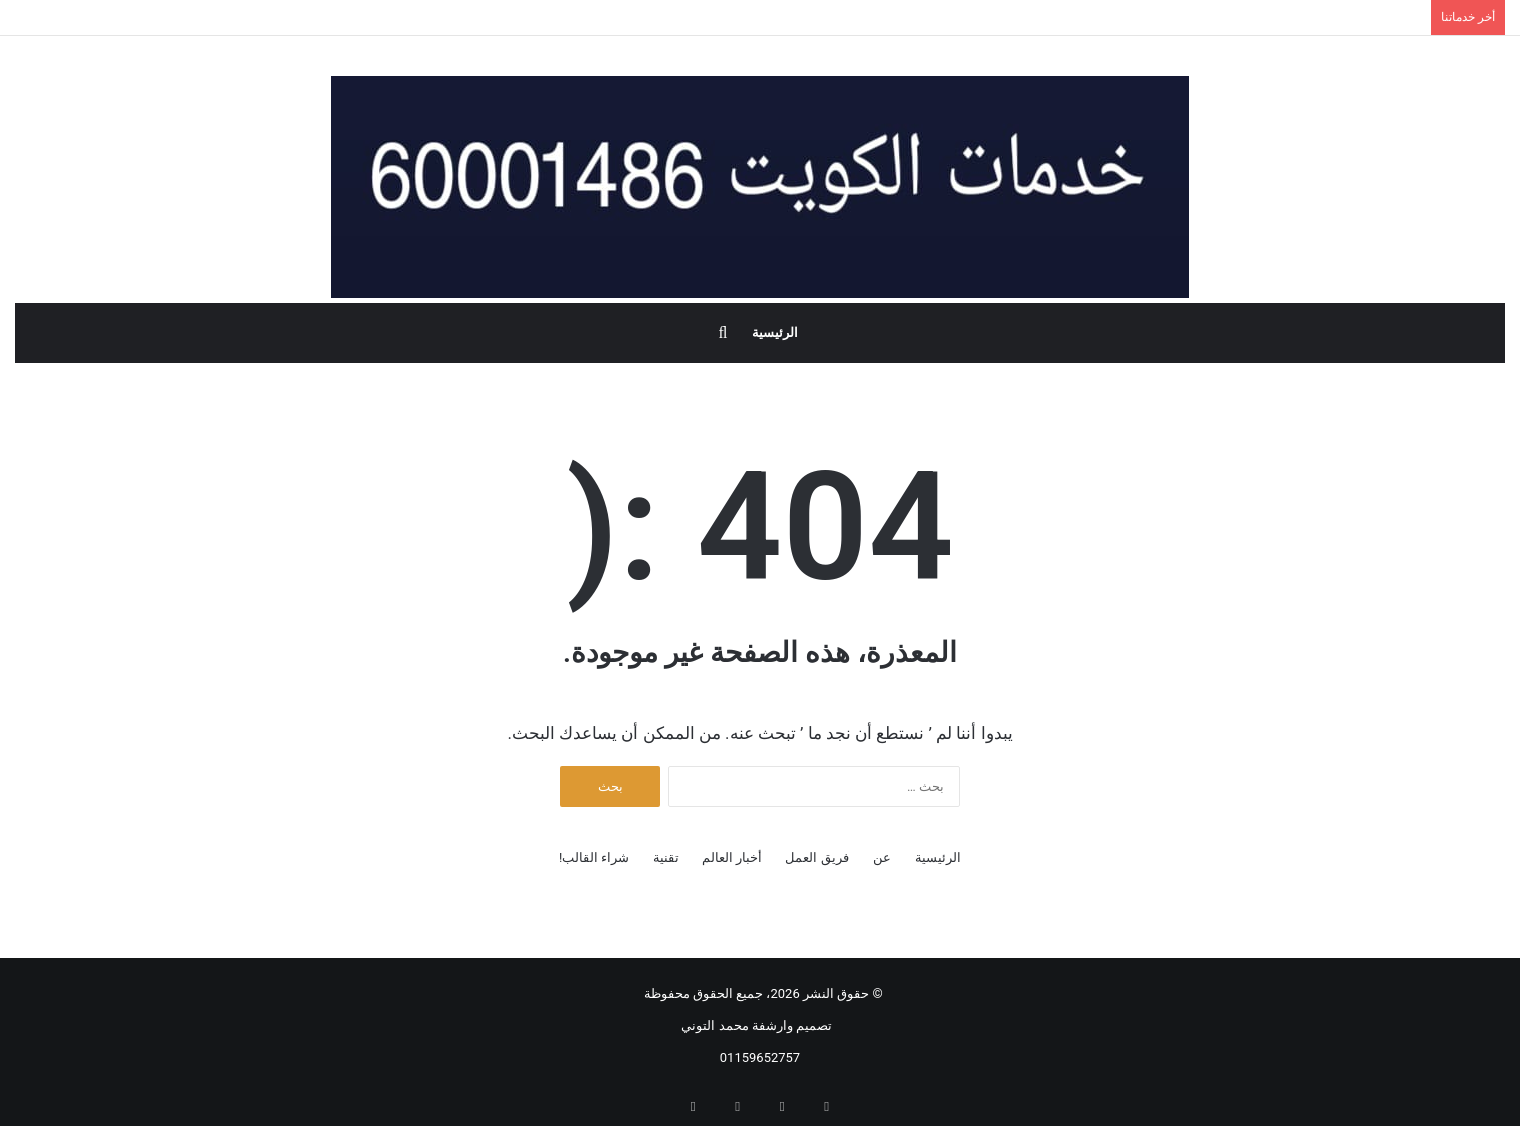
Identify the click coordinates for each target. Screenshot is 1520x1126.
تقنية (666, 857)
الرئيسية (775, 332)
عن (882, 857)
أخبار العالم (732, 857)
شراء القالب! (594, 857)
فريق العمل (816, 857)
